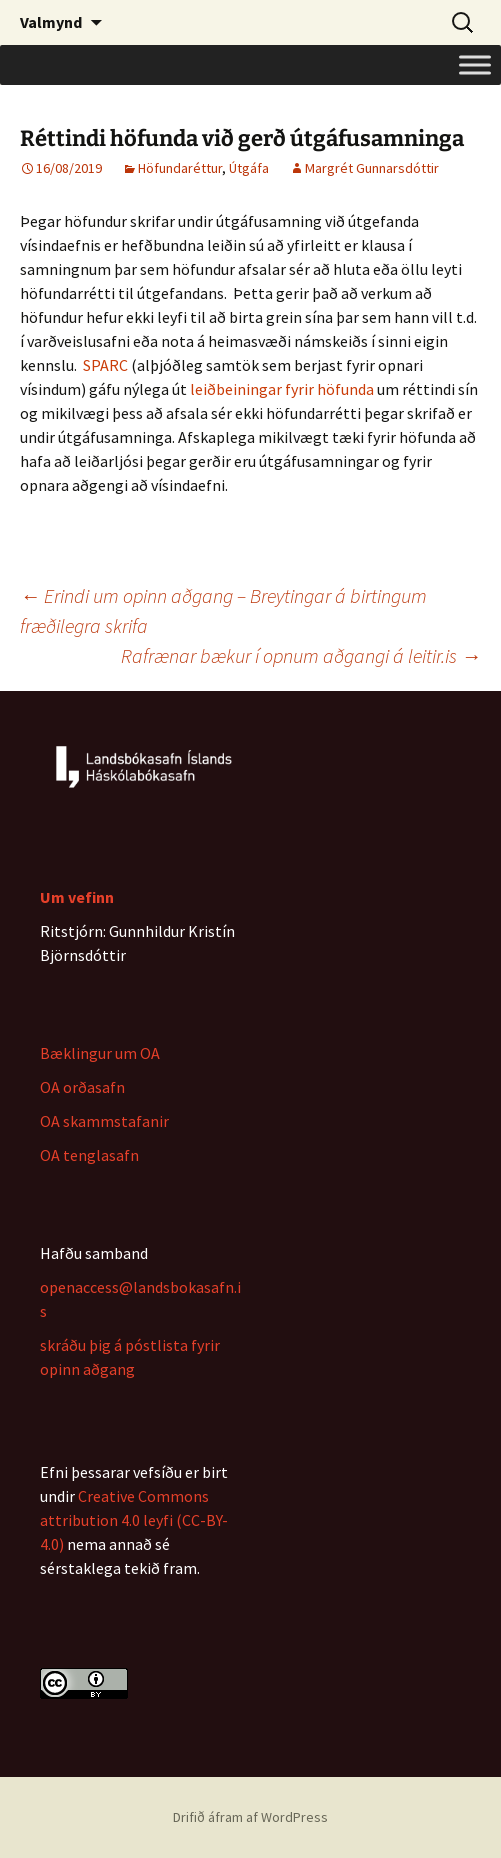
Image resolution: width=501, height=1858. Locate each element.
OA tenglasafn (89, 1155)
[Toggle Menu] (475, 64)
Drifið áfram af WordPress (250, 1817)
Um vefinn (77, 897)
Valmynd (51, 22)
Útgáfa (249, 168)
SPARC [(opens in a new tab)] (105, 365)
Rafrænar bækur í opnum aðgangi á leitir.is (301, 655)
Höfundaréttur (180, 168)
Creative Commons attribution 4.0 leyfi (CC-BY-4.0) (134, 1520)
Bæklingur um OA (100, 1053)
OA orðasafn (82, 1087)
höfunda (344, 389)
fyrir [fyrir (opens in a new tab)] (299, 389)
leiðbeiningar (237, 389)
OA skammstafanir (104, 1121)
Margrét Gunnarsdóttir (372, 168)
